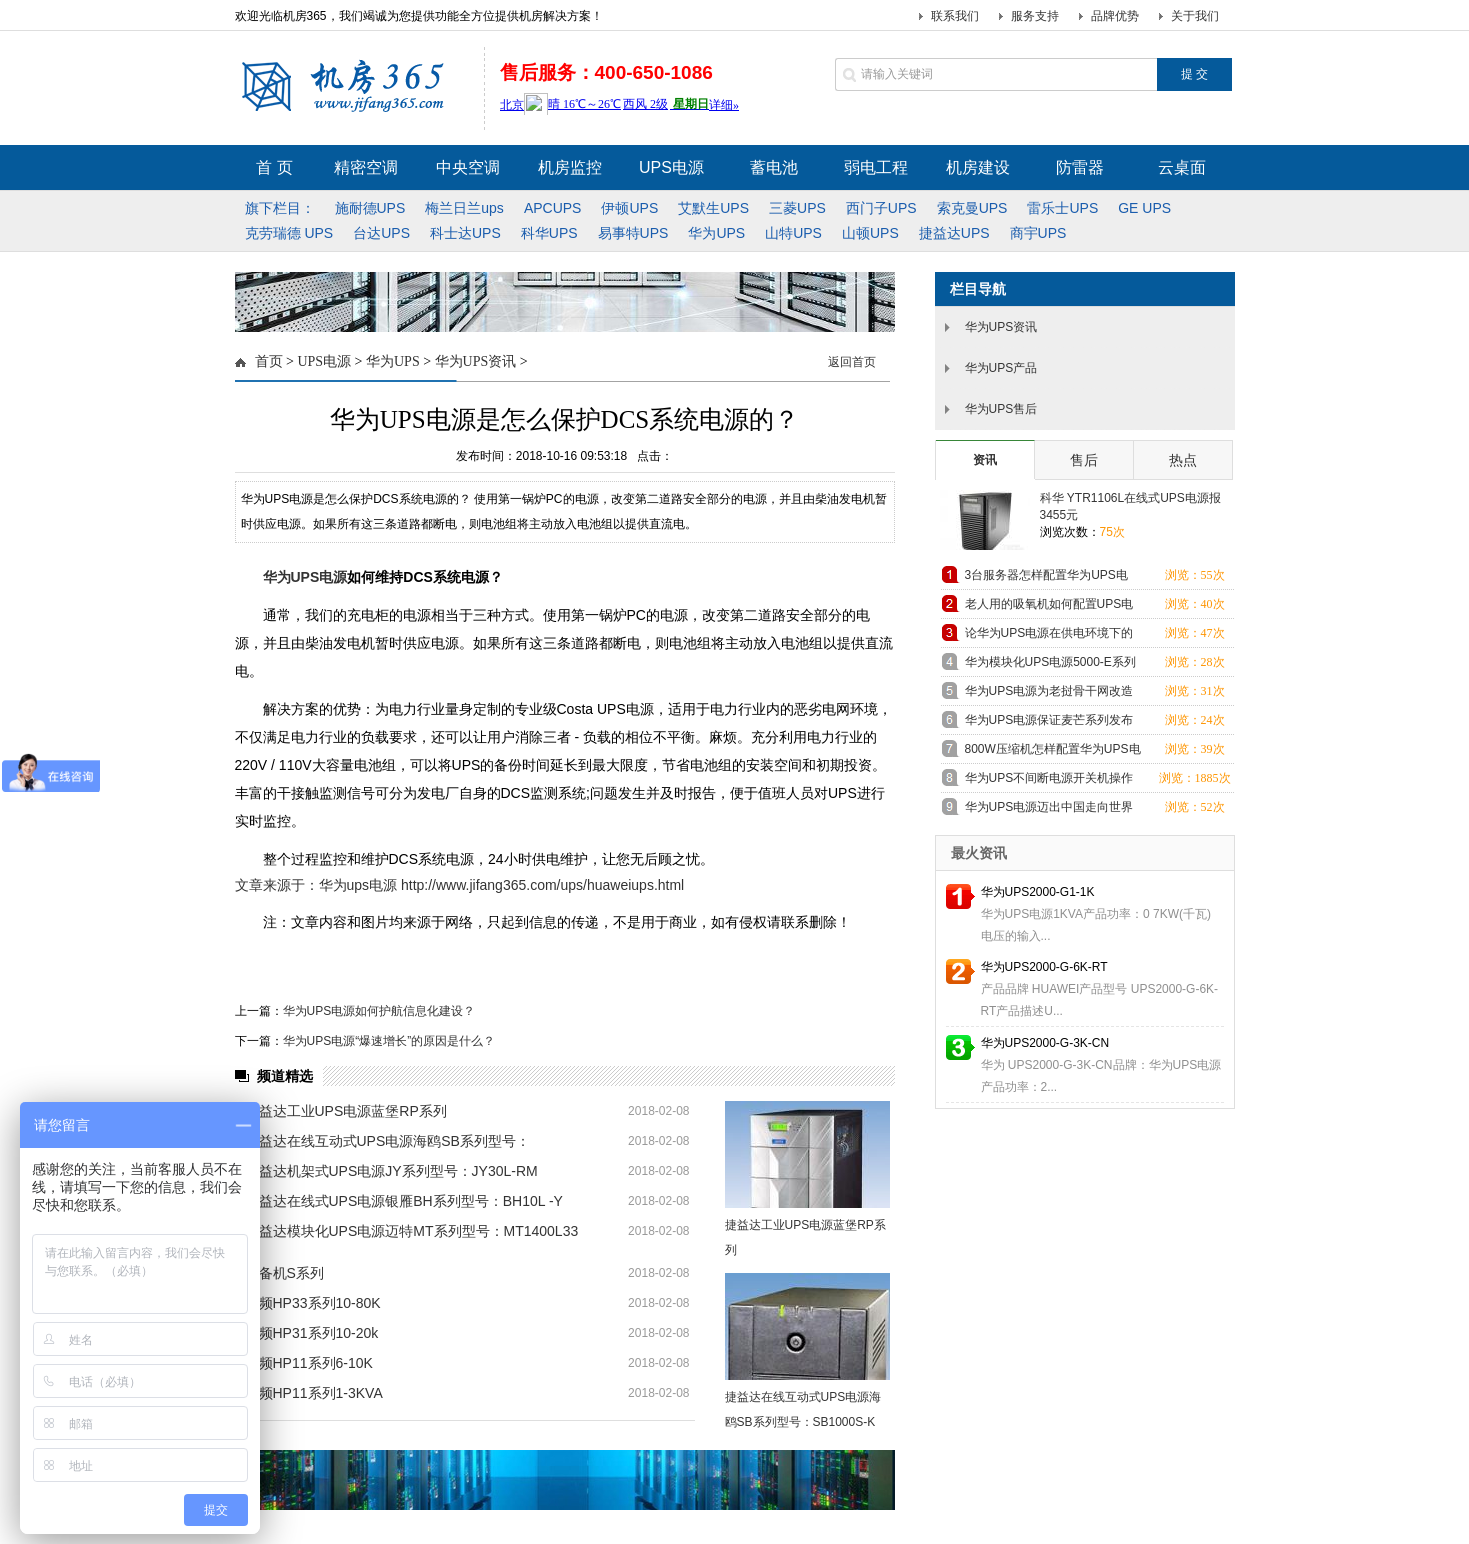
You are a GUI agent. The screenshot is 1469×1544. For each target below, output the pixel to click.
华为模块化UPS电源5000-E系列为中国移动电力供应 (1050, 665)
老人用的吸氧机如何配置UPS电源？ (1049, 607)
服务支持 (1035, 16)
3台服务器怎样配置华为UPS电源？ (1046, 578)
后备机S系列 (284, 1273)
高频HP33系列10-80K (313, 1303)
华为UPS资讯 (476, 361)
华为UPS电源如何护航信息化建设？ (379, 1011)
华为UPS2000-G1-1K (1038, 892)
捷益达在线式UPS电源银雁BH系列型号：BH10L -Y (404, 1201)
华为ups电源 (358, 885)
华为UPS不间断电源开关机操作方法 (1049, 781)
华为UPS (393, 361)
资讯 (985, 460)
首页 (269, 361)
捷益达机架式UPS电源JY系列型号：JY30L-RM (391, 1171)
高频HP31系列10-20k (312, 1333)
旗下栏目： (280, 208)
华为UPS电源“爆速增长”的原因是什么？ (389, 1041)
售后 (1084, 460)
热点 (1183, 460)
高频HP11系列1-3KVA (314, 1393)
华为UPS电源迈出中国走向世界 (1049, 807)
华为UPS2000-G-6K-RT (1044, 967)
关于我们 (1195, 16)
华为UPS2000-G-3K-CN (1045, 1043)
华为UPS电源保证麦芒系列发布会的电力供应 (1049, 723)
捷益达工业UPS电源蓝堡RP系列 (346, 1111)
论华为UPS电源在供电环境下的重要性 (1049, 636)
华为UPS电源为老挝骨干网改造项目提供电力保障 (1049, 694)
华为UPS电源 (305, 577)
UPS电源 (324, 361)
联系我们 (955, 16)
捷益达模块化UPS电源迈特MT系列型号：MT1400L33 (412, 1231)
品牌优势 (1115, 16)
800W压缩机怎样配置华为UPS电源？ (1053, 752)
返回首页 (852, 362)
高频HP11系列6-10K (309, 1363)
